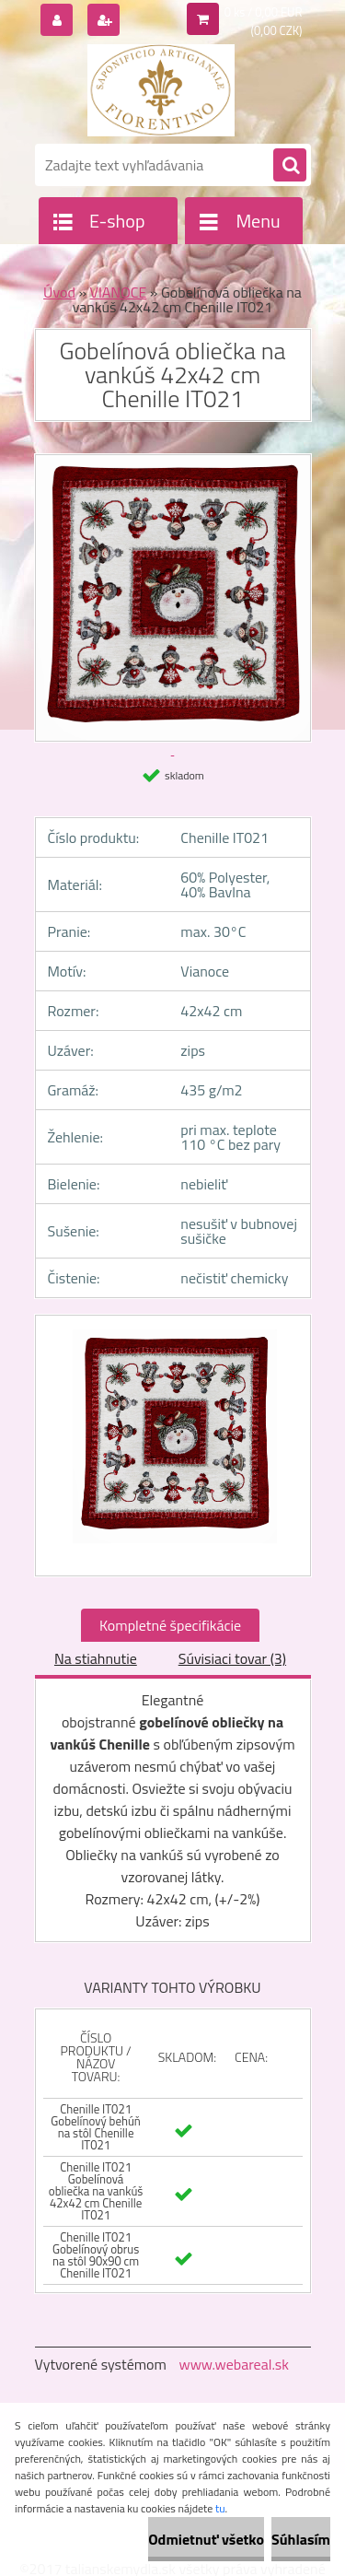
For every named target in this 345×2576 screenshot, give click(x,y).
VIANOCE (118, 292)
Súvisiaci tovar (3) (232, 1658)
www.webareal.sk (233, 2364)
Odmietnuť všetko (206, 2539)
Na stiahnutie (95, 1658)
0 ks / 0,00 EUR (263, 12)
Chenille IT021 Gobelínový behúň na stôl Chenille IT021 (96, 2127)
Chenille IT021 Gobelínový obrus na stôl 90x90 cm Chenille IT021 (95, 2255)
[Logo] (161, 90)
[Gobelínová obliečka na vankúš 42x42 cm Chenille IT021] (173, 1445)
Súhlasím (300, 2539)
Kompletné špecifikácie (170, 1625)
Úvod (59, 292)
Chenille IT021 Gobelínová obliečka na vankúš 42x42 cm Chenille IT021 (96, 2191)
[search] (289, 165)
